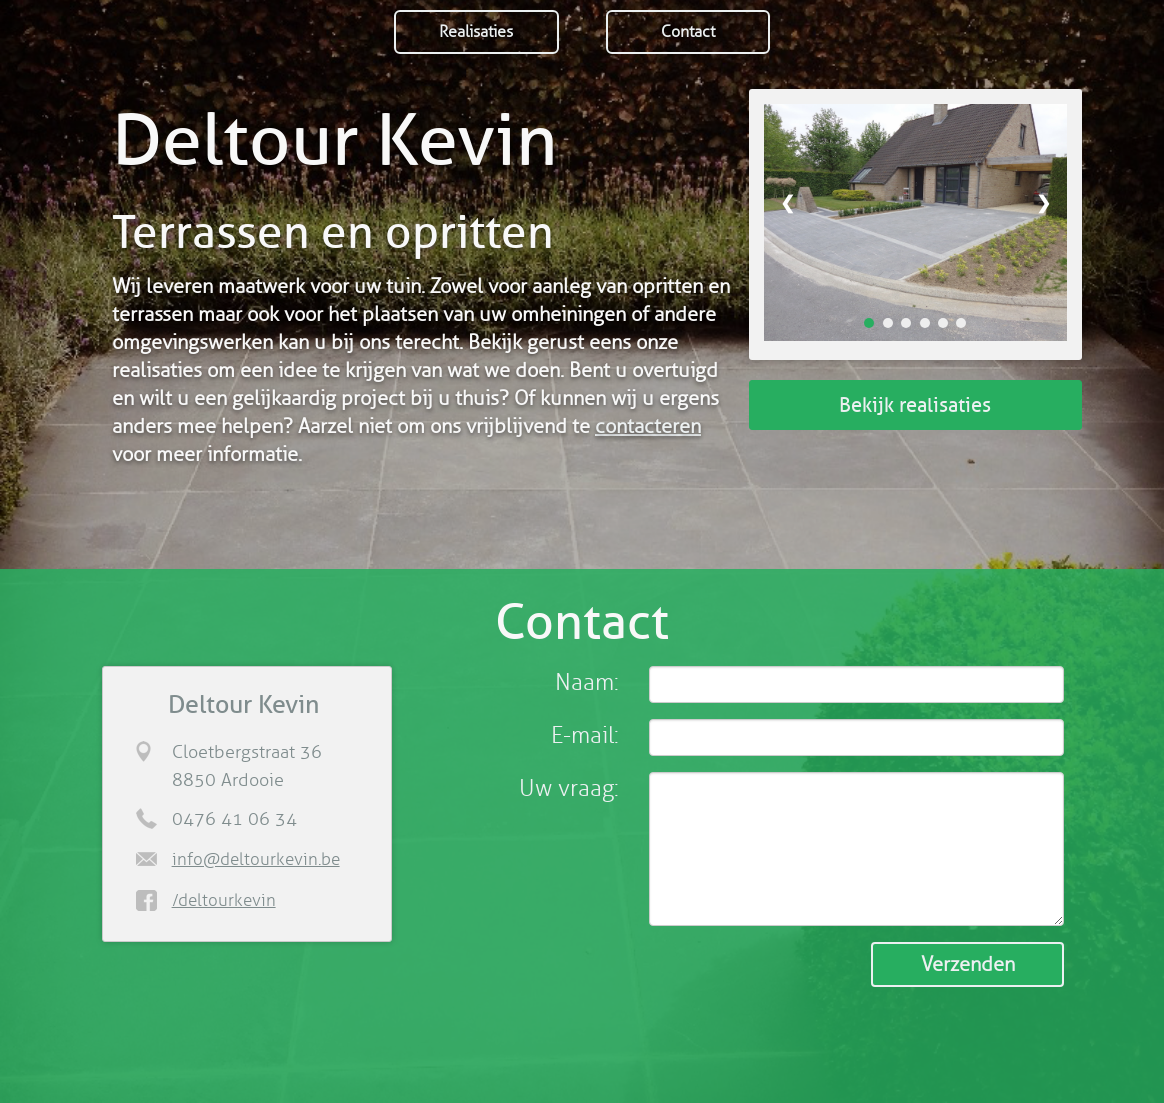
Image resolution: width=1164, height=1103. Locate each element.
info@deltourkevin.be (256, 859)
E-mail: (585, 735)
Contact (688, 32)
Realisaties (476, 32)
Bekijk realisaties (915, 405)
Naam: (587, 682)
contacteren (648, 426)
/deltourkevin (224, 900)
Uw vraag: (569, 788)
